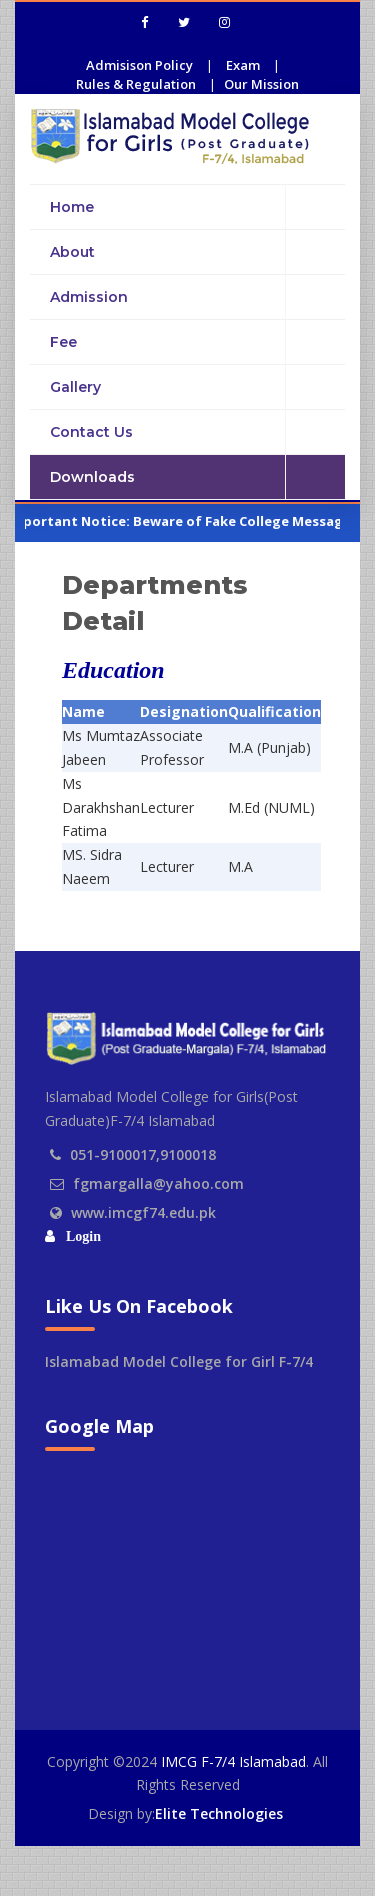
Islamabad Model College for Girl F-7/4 (179, 1361)
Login (80, 1236)
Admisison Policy (139, 65)
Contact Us (197, 432)
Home (197, 206)
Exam (243, 65)
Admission (197, 297)
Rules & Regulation (136, 84)
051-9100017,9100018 (143, 1154)
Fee (197, 342)
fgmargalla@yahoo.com (158, 1183)
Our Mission (261, 84)
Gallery (197, 387)
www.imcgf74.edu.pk (143, 1212)
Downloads (197, 477)
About (197, 252)
